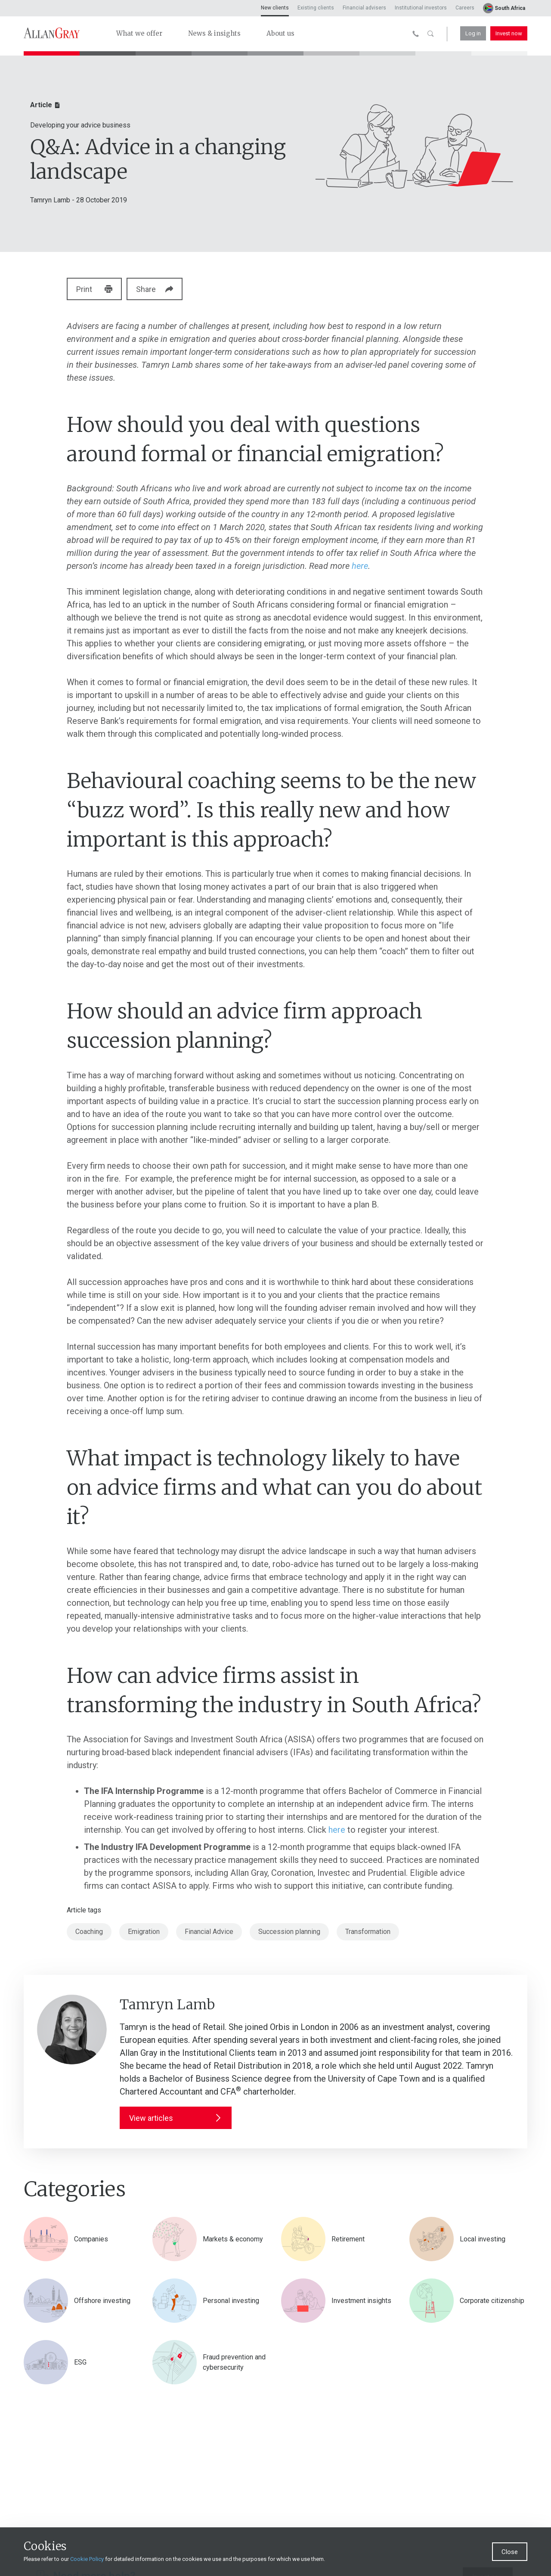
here (360, 566)
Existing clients (315, 8)
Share (161, 289)
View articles (175, 2118)
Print (94, 289)
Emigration (144, 1931)
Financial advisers (364, 8)
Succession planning (289, 1931)
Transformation (367, 1931)
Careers (464, 8)
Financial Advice (209, 1931)
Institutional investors (421, 8)
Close (509, 2552)
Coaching (89, 1931)
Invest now (508, 33)
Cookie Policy (87, 2559)
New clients (275, 8)
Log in (473, 33)
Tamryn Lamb (50, 200)
